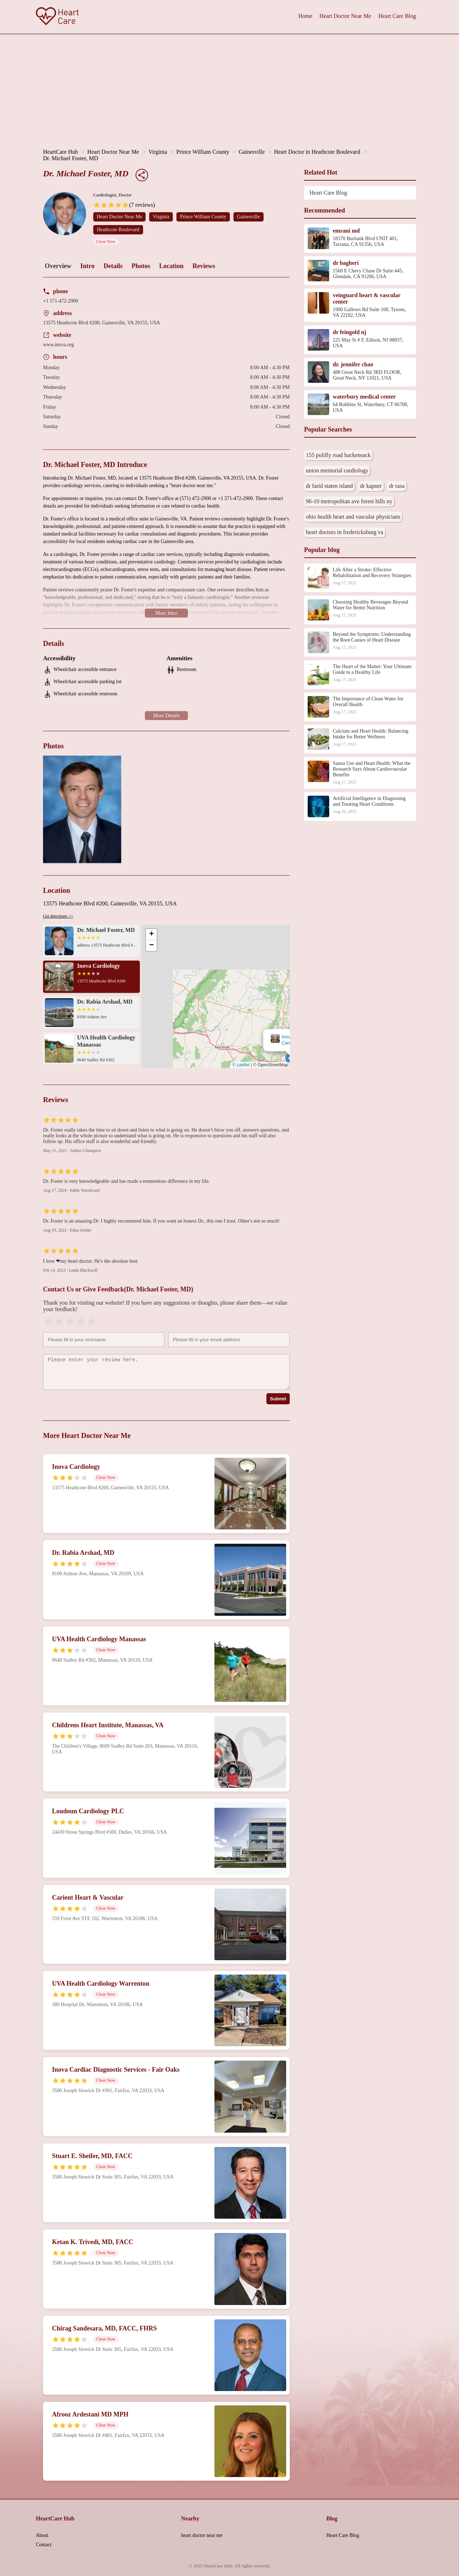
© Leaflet (241, 1064)
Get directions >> (58, 916)
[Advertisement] (229, 88)
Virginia (157, 152)
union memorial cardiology (337, 470)
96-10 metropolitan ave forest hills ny (349, 501)
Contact (44, 2544)
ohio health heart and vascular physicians (353, 517)
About (42, 2535)
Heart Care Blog (397, 16)
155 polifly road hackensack (338, 455)
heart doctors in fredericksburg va (344, 532)
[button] (214, 997)
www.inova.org (58, 344)
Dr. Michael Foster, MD (70, 158)
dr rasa (396, 486)
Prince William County (203, 152)
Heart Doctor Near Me (345, 16)
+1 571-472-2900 (60, 301)
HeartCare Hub (60, 152)
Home (305, 16)
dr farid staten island (329, 486)
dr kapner (371, 486)
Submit (278, 1398)
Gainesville (251, 152)
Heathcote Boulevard (118, 229)
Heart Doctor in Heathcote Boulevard (317, 152)
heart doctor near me (201, 2535)
